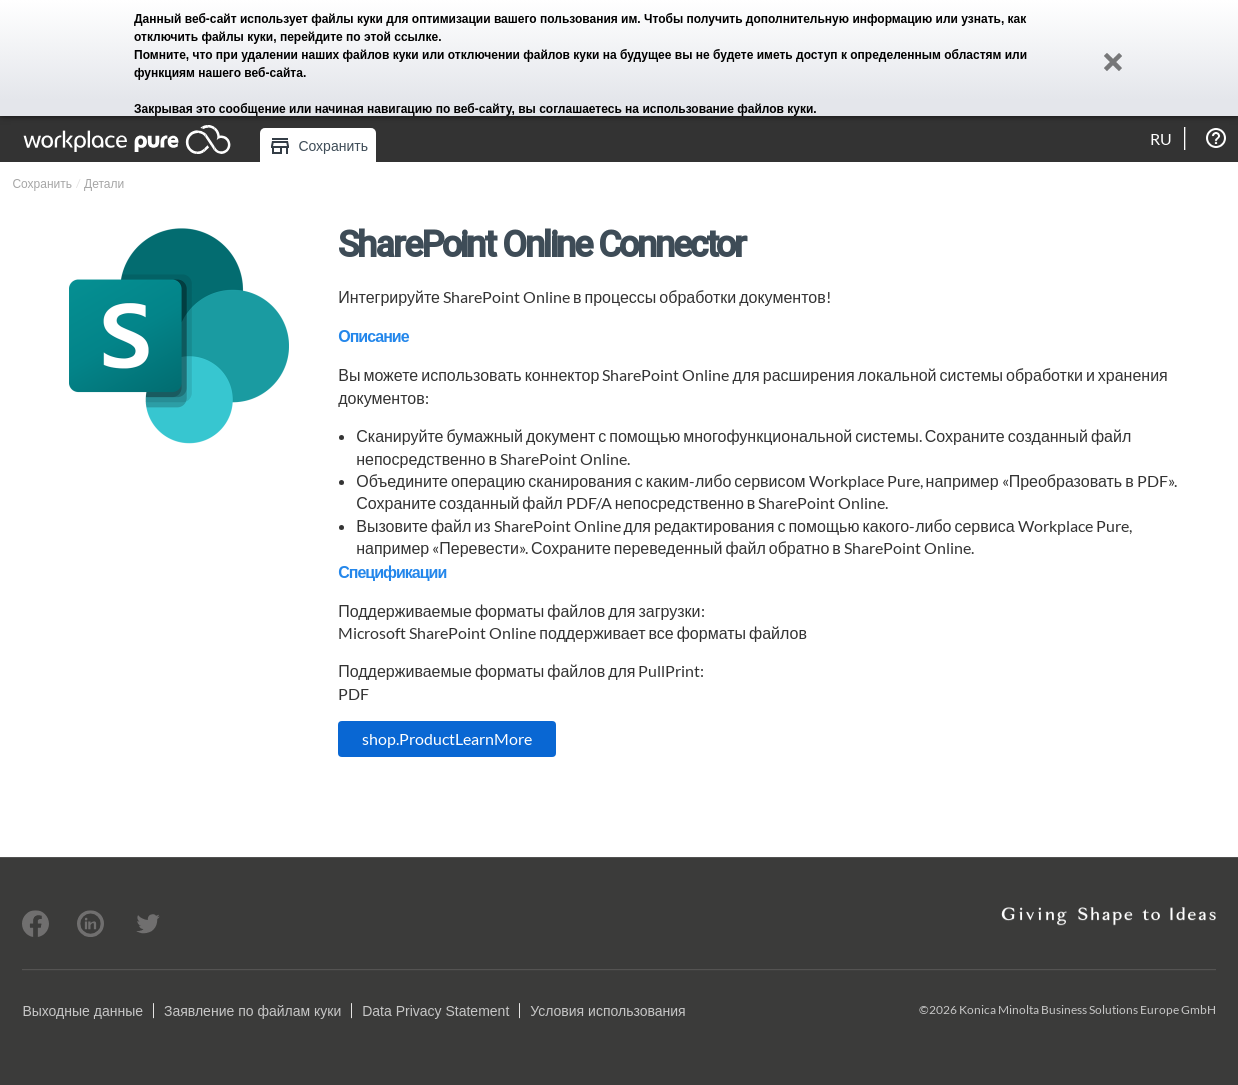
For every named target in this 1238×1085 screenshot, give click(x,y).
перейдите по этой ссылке (359, 37)
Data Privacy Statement (435, 1011)
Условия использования (607, 1011)
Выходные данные (82, 1011)
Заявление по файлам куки (252, 1011)
